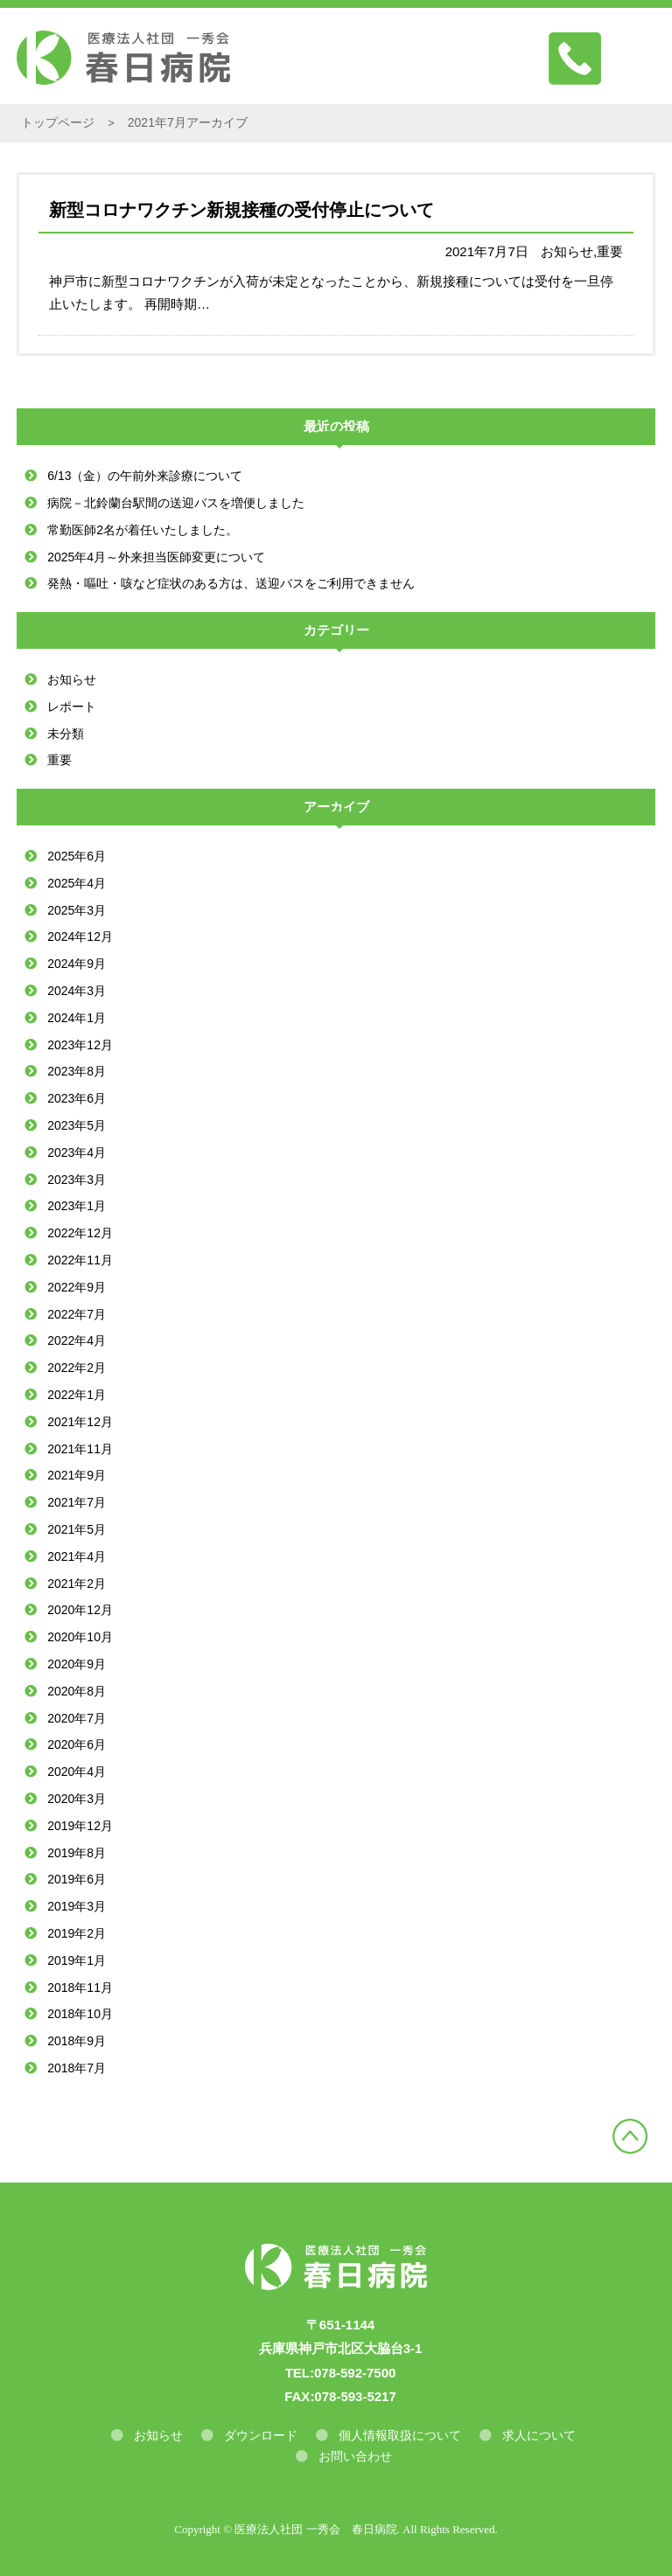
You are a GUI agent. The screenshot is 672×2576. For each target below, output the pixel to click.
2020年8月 (76, 1691)
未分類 (65, 734)
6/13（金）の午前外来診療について (144, 476)
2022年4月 (76, 1340)
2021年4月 (76, 1556)
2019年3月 (76, 1906)
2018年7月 (76, 2068)
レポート (71, 707)
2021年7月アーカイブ (188, 122)
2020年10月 (80, 1637)
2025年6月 (76, 856)
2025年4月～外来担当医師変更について (156, 557)
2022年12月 (80, 1233)
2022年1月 (76, 1395)
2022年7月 (76, 1314)
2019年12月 (80, 1826)
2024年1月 (76, 1018)
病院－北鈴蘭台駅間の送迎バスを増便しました (175, 503)
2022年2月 (76, 1368)
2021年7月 (76, 1502)
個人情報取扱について (400, 2435)
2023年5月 (76, 1125)
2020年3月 (76, 1799)
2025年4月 (76, 883)
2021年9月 (76, 1475)
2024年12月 (80, 936)
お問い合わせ (355, 2456)
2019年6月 (76, 1879)
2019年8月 (76, 1853)
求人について (539, 2435)
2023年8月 (76, 1071)
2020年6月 (76, 1744)
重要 (59, 760)
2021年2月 (76, 1584)
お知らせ (71, 679)
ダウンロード (261, 2435)
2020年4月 (76, 1772)
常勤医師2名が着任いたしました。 (142, 530)
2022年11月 (80, 1260)
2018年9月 (76, 2041)
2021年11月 (80, 1449)
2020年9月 (76, 1664)
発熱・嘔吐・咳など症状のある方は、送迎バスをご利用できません (231, 583)
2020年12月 (80, 1610)
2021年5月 (76, 1529)
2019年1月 (76, 1960)
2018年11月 (80, 1988)
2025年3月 (76, 910)
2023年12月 (80, 1045)
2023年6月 (76, 1098)
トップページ (57, 122)
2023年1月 (76, 1206)
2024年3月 (76, 991)
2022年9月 (76, 1287)
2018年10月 (80, 2014)
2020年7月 (76, 1718)
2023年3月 (76, 1180)
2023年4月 (76, 1152)
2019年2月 (76, 1933)
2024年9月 (76, 964)
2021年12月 (80, 1422)
